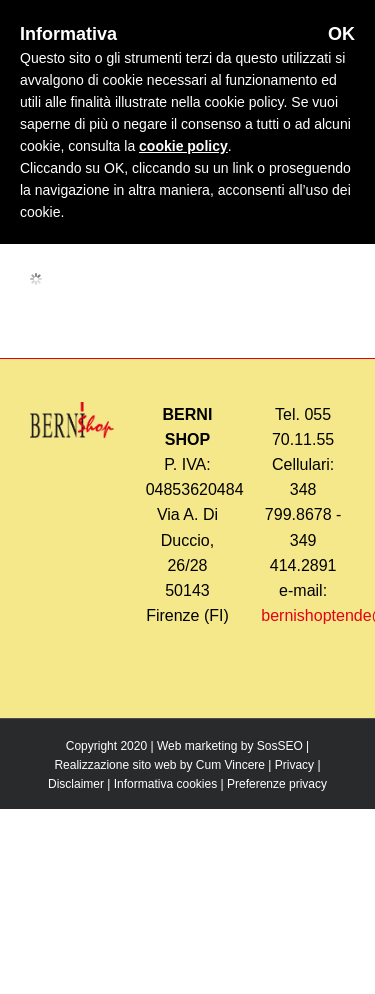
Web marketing (197, 746)
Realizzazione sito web (115, 765)
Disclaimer (76, 784)
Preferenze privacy (277, 784)
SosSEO (280, 746)
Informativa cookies (165, 784)
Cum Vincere (230, 765)
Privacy (294, 765)
